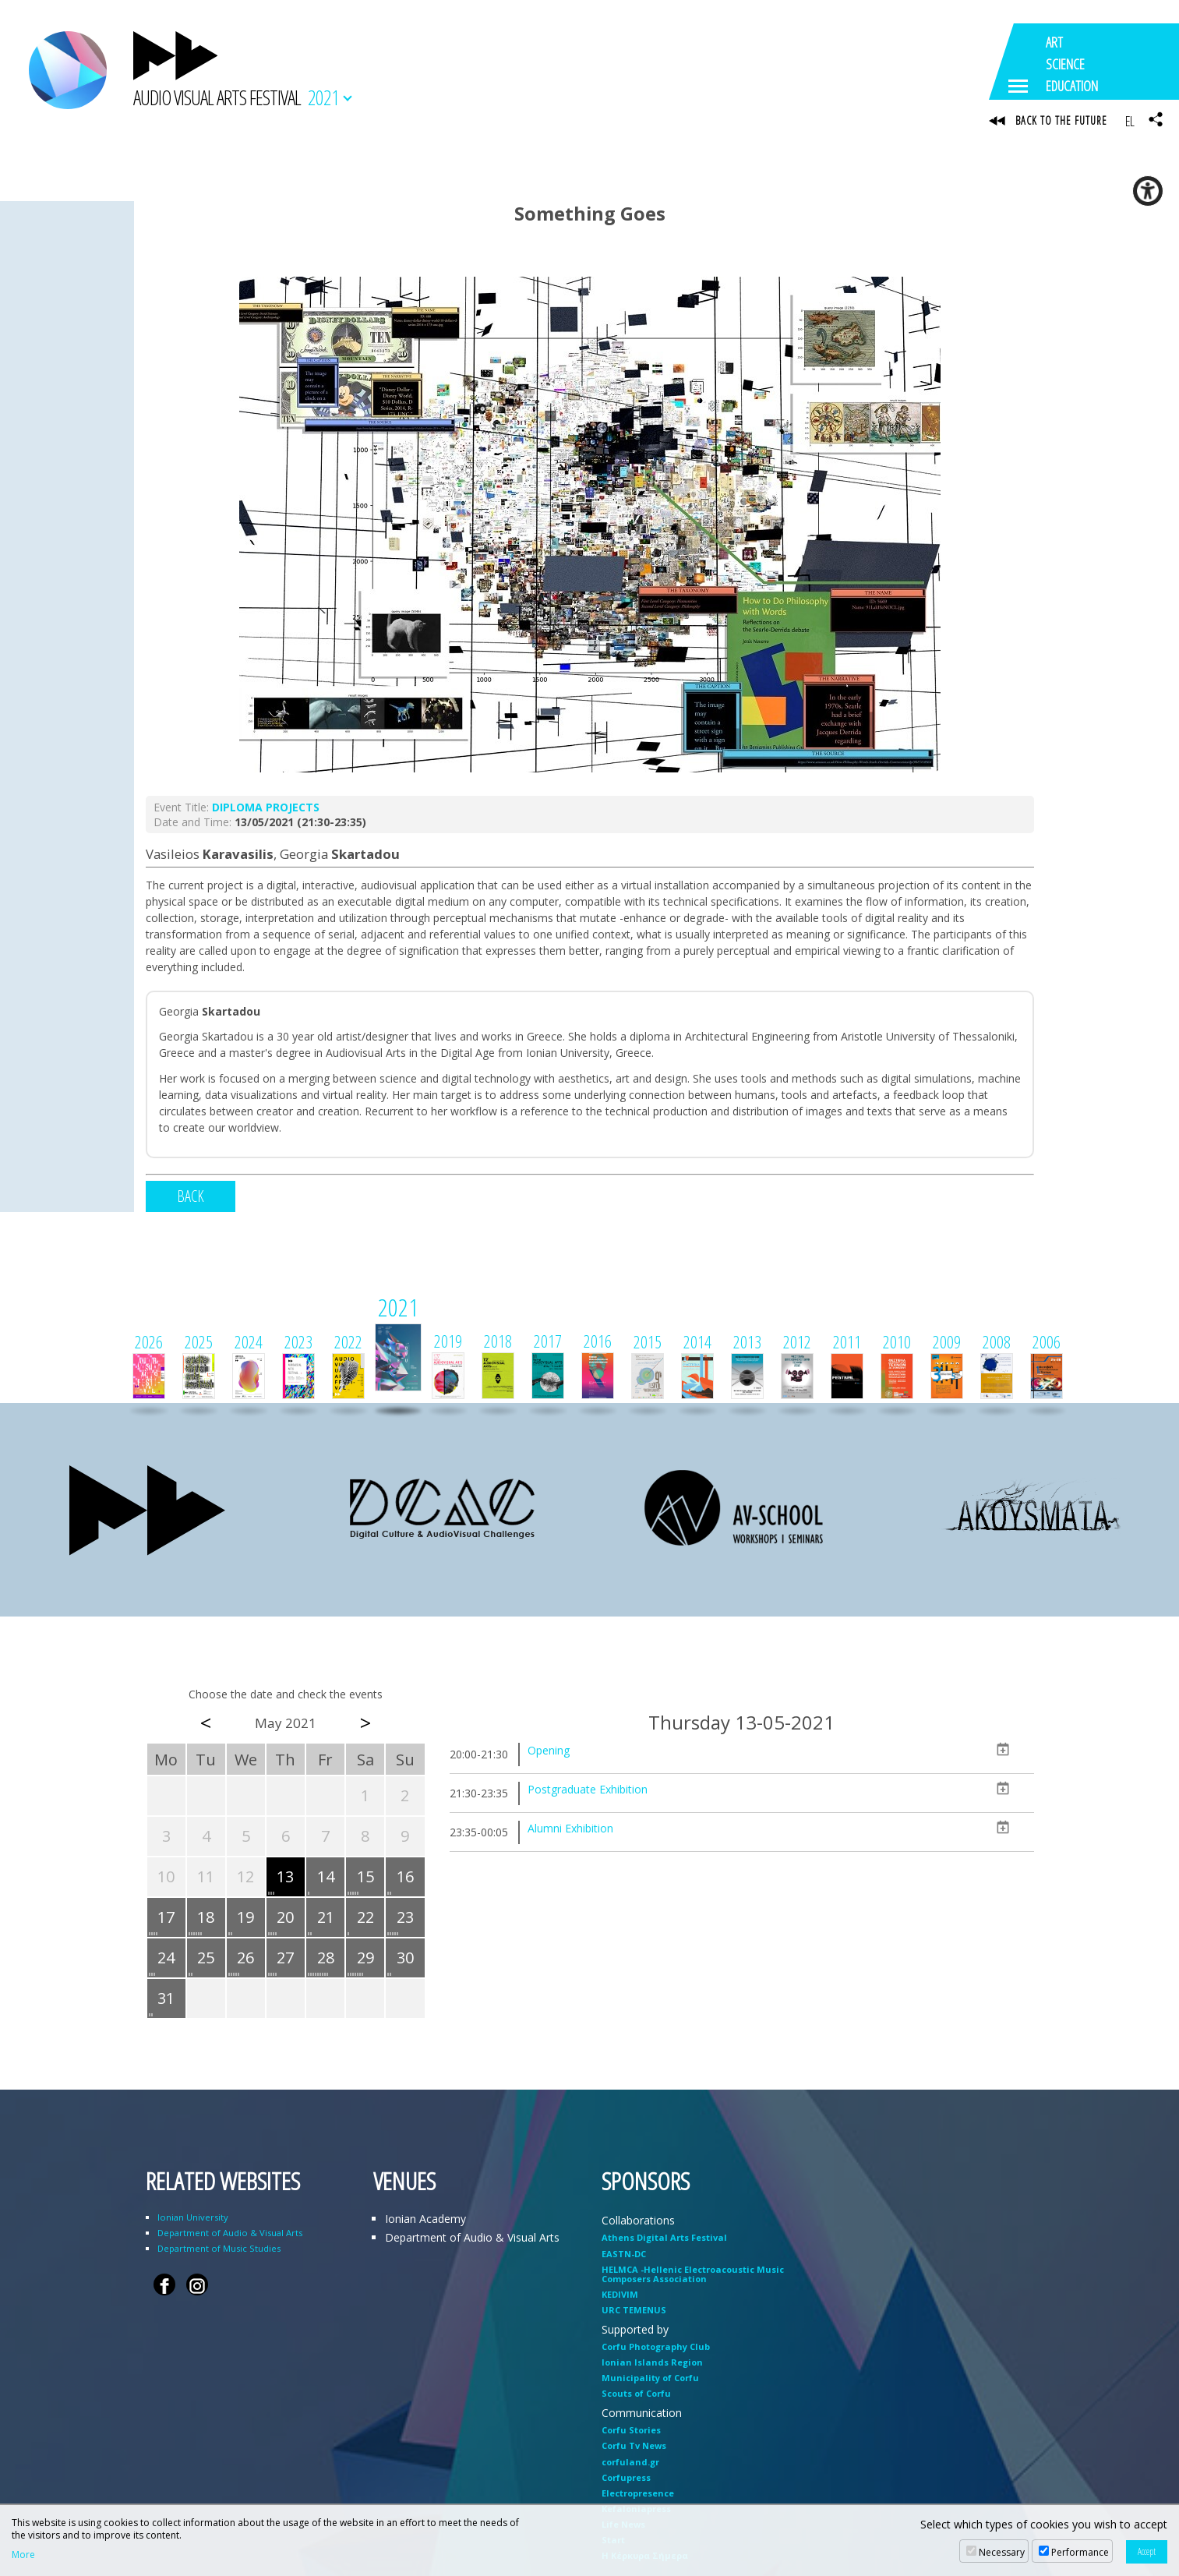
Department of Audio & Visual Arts (229, 2235)
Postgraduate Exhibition (588, 1791)
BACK (190, 1198)
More (23, 2555)
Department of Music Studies (219, 2250)
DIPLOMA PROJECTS (265, 809)
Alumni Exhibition (570, 1830)
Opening (549, 1752)
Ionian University (192, 2219)
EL (1129, 120)
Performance (1080, 2552)
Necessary (1002, 2552)
